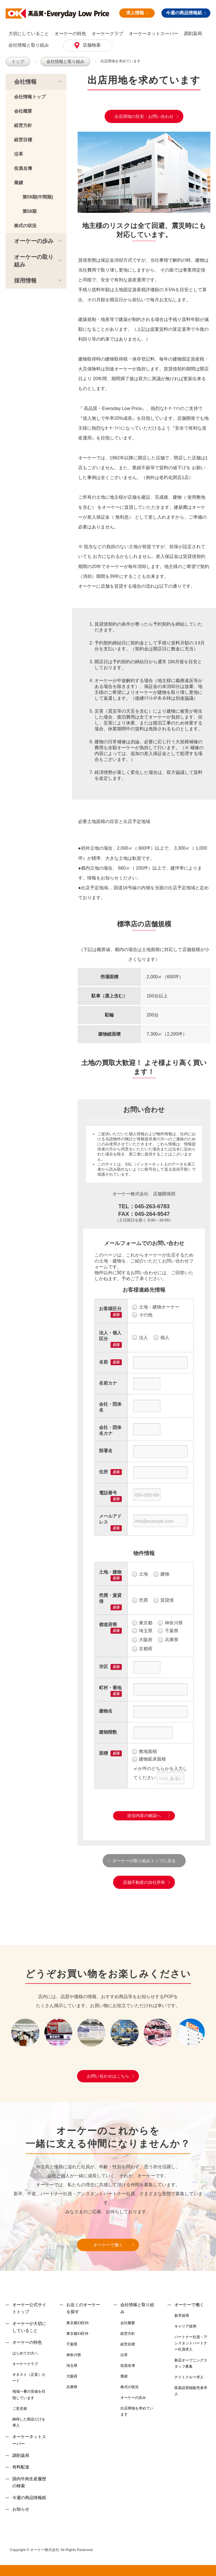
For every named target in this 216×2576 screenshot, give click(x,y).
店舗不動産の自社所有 (144, 1882)
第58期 (29, 211)
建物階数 (108, 1731)
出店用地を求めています (114, 61)
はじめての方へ (25, 2353)
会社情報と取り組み (28, 45)
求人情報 (137, 12)
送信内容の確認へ (144, 1815)
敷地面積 (144, 1751)
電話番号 (108, 1492)
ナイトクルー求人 (189, 2377)
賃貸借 (163, 1600)
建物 (161, 1574)
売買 (140, 1600)
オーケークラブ (107, 33)
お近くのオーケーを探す (83, 2308)
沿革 (18, 153)
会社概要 (23, 110)
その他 (142, 1314)
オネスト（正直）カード (28, 2377)
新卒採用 (181, 2315)
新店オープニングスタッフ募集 (190, 2363)
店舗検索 (91, 45)
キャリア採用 (185, 2326)
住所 (103, 1471)
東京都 (142, 1623)
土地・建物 (110, 1571)
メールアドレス (110, 1518)
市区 (103, 1666)
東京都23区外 (77, 2333)
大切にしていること (28, 33)
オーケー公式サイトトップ (29, 2308)
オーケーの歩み (33, 241)
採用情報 (25, 280)
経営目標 (23, 139)
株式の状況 (25, 225)
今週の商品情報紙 (186, 12)
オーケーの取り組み (33, 260)
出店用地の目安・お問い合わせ (144, 116)
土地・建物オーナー (155, 1307)
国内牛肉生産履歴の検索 (29, 2482)
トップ (17, 61)
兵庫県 (168, 1640)
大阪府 (142, 1640)
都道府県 (108, 1624)
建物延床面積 (149, 1759)
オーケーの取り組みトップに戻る (144, 1860)
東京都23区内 (77, 2322)
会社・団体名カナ (110, 1430)
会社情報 (25, 81)
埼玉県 (142, 1630)
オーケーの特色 (70, 33)
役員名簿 (23, 168)
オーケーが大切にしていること (29, 2327)
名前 (103, 1361)
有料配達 (20, 2466)
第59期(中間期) (37, 196)
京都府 (142, 1649)
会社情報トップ (30, 96)
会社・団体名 (110, 1406)
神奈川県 (170, 1623)
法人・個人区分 (110, 1335)
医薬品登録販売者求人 (190, 2390)
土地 (140, 1574)
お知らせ (20, 2508)
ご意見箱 (19, 2408)
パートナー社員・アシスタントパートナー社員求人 (190, 2343)
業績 (18, 182)
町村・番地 (110, 1687)
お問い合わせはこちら (108, 2075)
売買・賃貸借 (110, 1598)
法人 (140, 1337)
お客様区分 (110, 1308)
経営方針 (23, 125)
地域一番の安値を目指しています (28, 2394)
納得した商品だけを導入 (28, 2422)
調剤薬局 (193, 33)
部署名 (105, 1450)
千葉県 (168, 1630)
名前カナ (108, 1382)
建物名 (105, 1710)
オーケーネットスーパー (153, 33)
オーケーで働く (108, 2244)
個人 (161, 1337)
